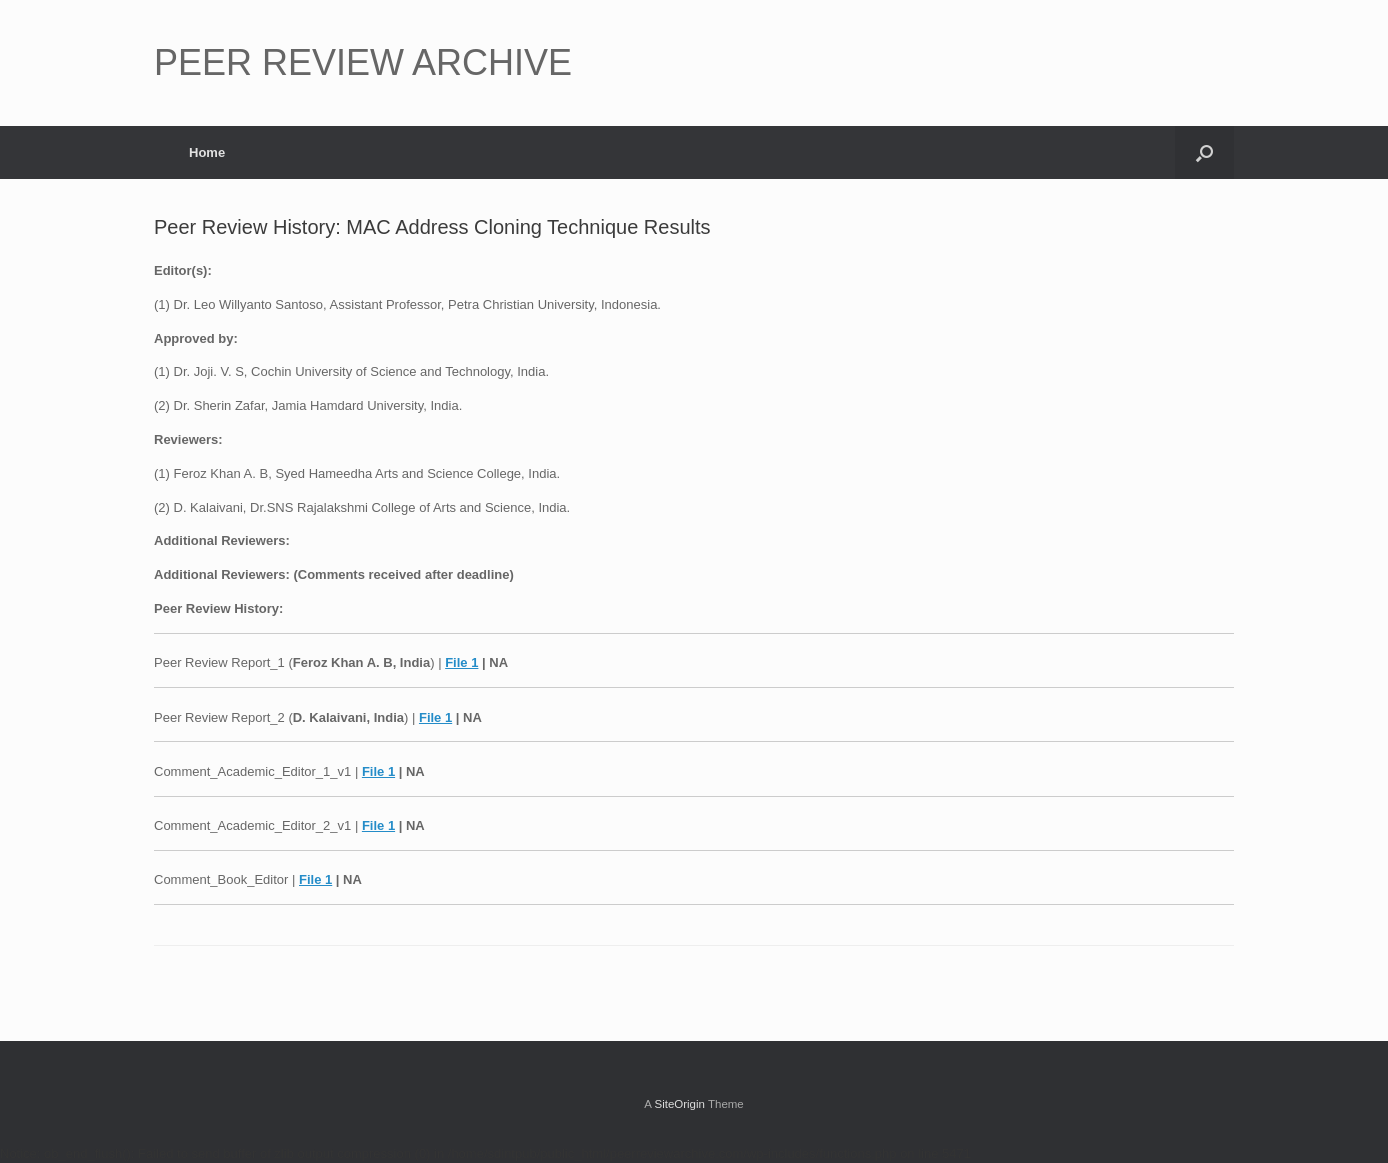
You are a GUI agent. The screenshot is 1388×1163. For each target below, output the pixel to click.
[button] (1204, 152)
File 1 (461, 662)
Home (207, 152)
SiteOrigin (679, 1104)
